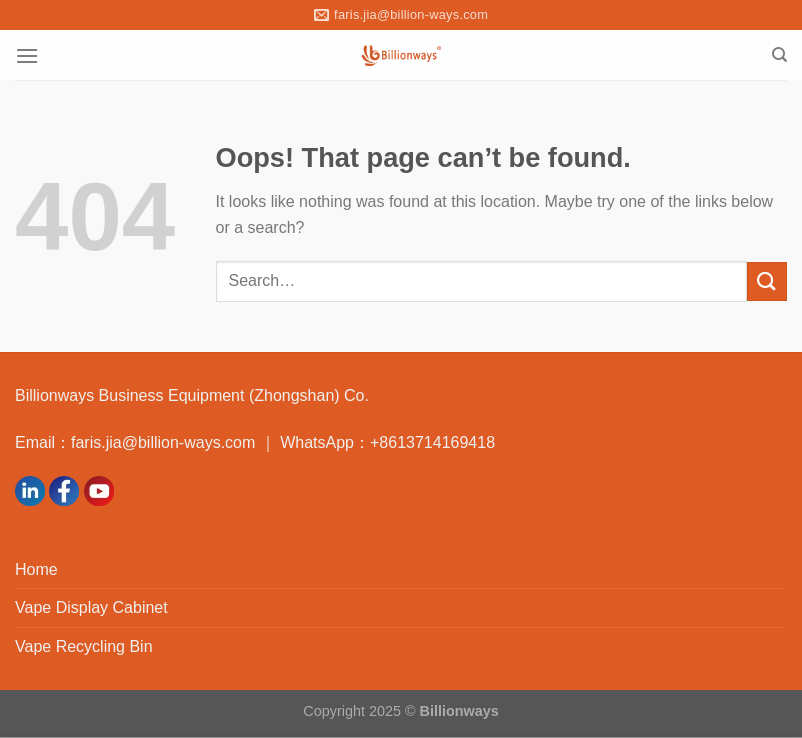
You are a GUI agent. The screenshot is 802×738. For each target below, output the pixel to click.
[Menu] (27, 55)
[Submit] (767, 281)
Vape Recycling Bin (84, 646)
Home (36, 569)
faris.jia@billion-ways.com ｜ (175, 442)
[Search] (779, 55)
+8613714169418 (432, 442)
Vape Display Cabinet (91, 607)
